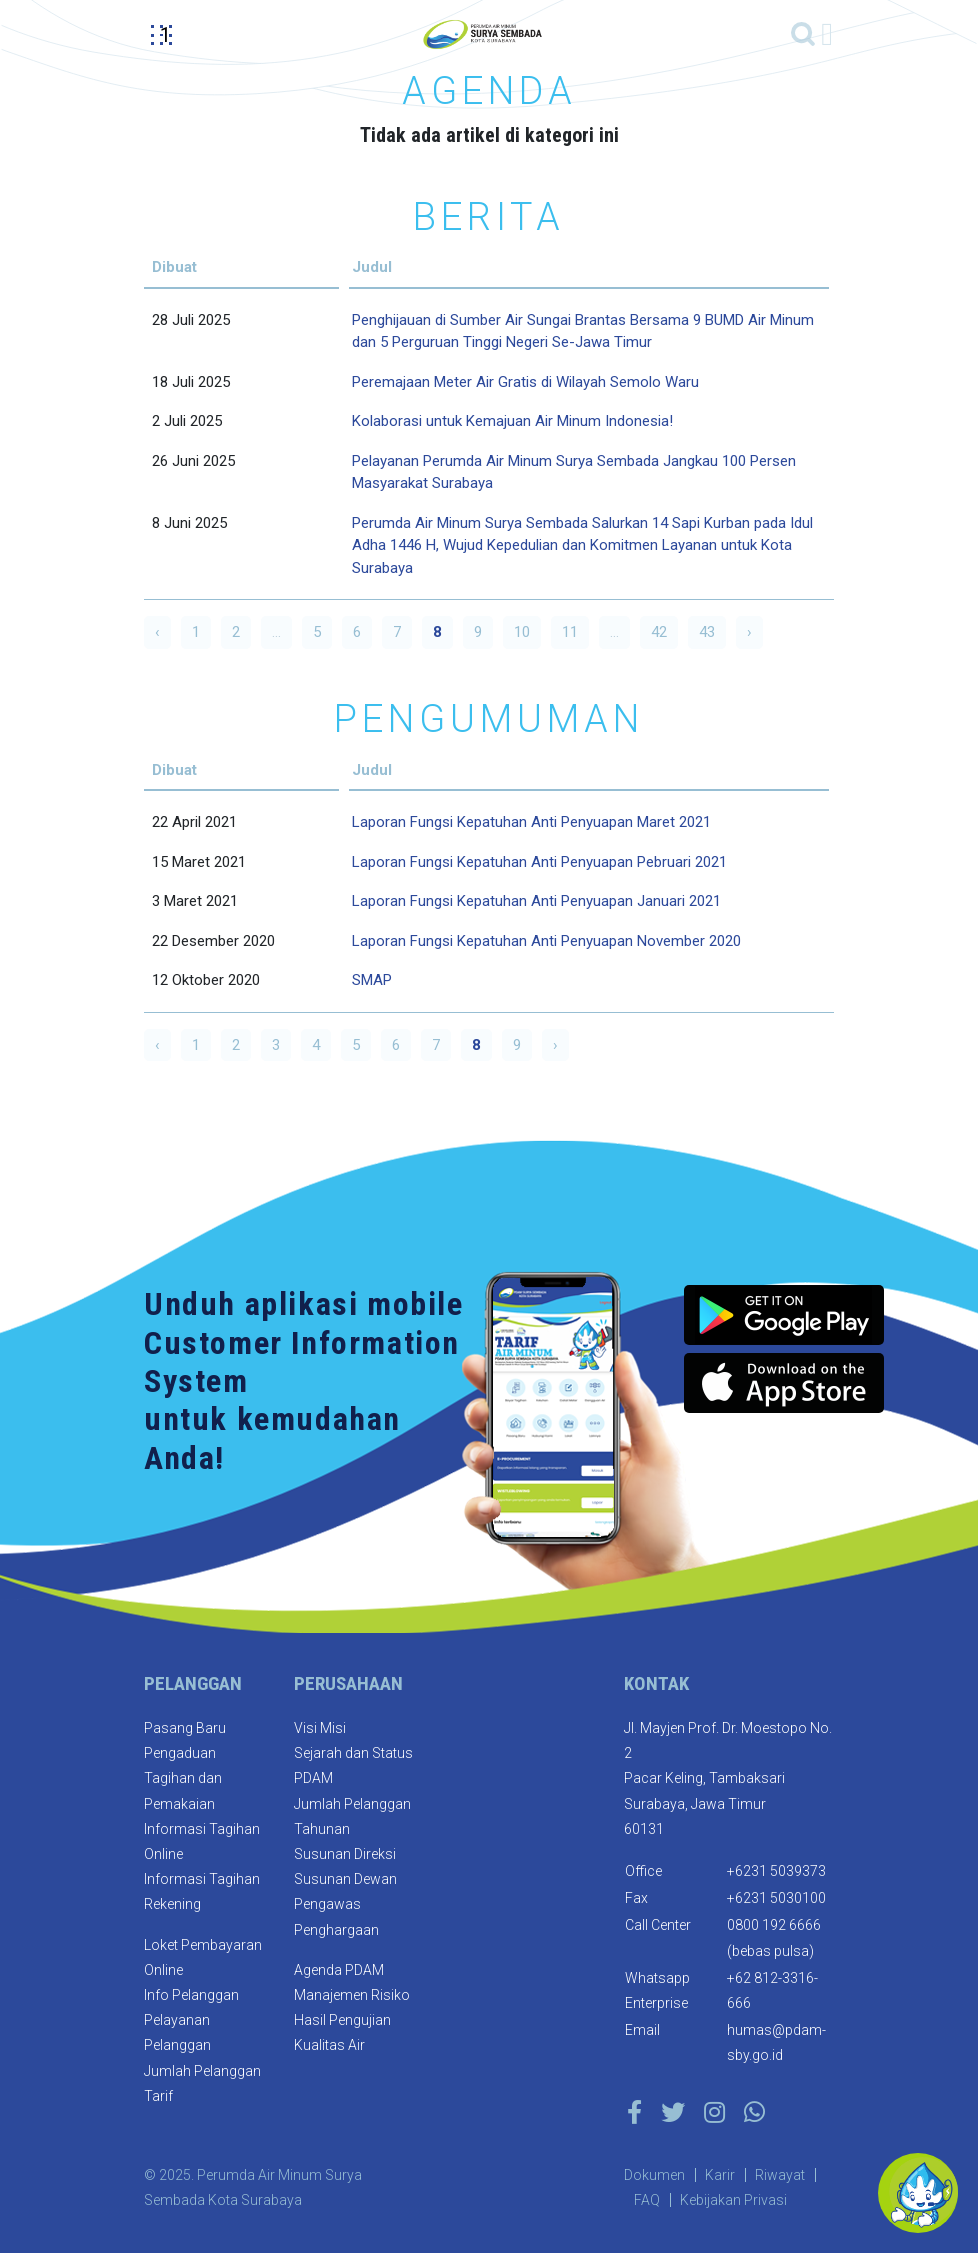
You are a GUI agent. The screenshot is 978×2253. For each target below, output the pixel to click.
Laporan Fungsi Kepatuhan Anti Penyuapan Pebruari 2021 (539, 862)
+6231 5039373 (776, 1871)
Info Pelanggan (191, 1995)
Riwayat (780, 2175)
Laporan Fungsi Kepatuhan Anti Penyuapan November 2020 (546, 941)
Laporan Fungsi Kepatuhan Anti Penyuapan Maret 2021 (531, 822)
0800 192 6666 (774, 1925)
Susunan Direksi (345, 1854)
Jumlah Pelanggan (202, 2071)
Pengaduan (180, 1753)
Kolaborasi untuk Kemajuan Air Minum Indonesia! (512, 421)
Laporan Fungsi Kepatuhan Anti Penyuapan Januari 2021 (536, 901)
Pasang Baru (185, 1728)
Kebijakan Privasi (733, 2200)
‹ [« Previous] (157, 632)
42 (659, 632)
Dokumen (654, 2175)
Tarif (158, 2096)
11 (570, 632)
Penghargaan (336, 1930)
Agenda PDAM (339, 1970)
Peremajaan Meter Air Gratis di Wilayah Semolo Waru (525, 382)
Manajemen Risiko (352, 1995)
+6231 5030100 (776, 1898)
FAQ (647, 2200)
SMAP (372, 980)
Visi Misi (320, 1728)
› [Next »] (749, 632)
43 (707, 632)
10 (522, 632)
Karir (720, 2175)
